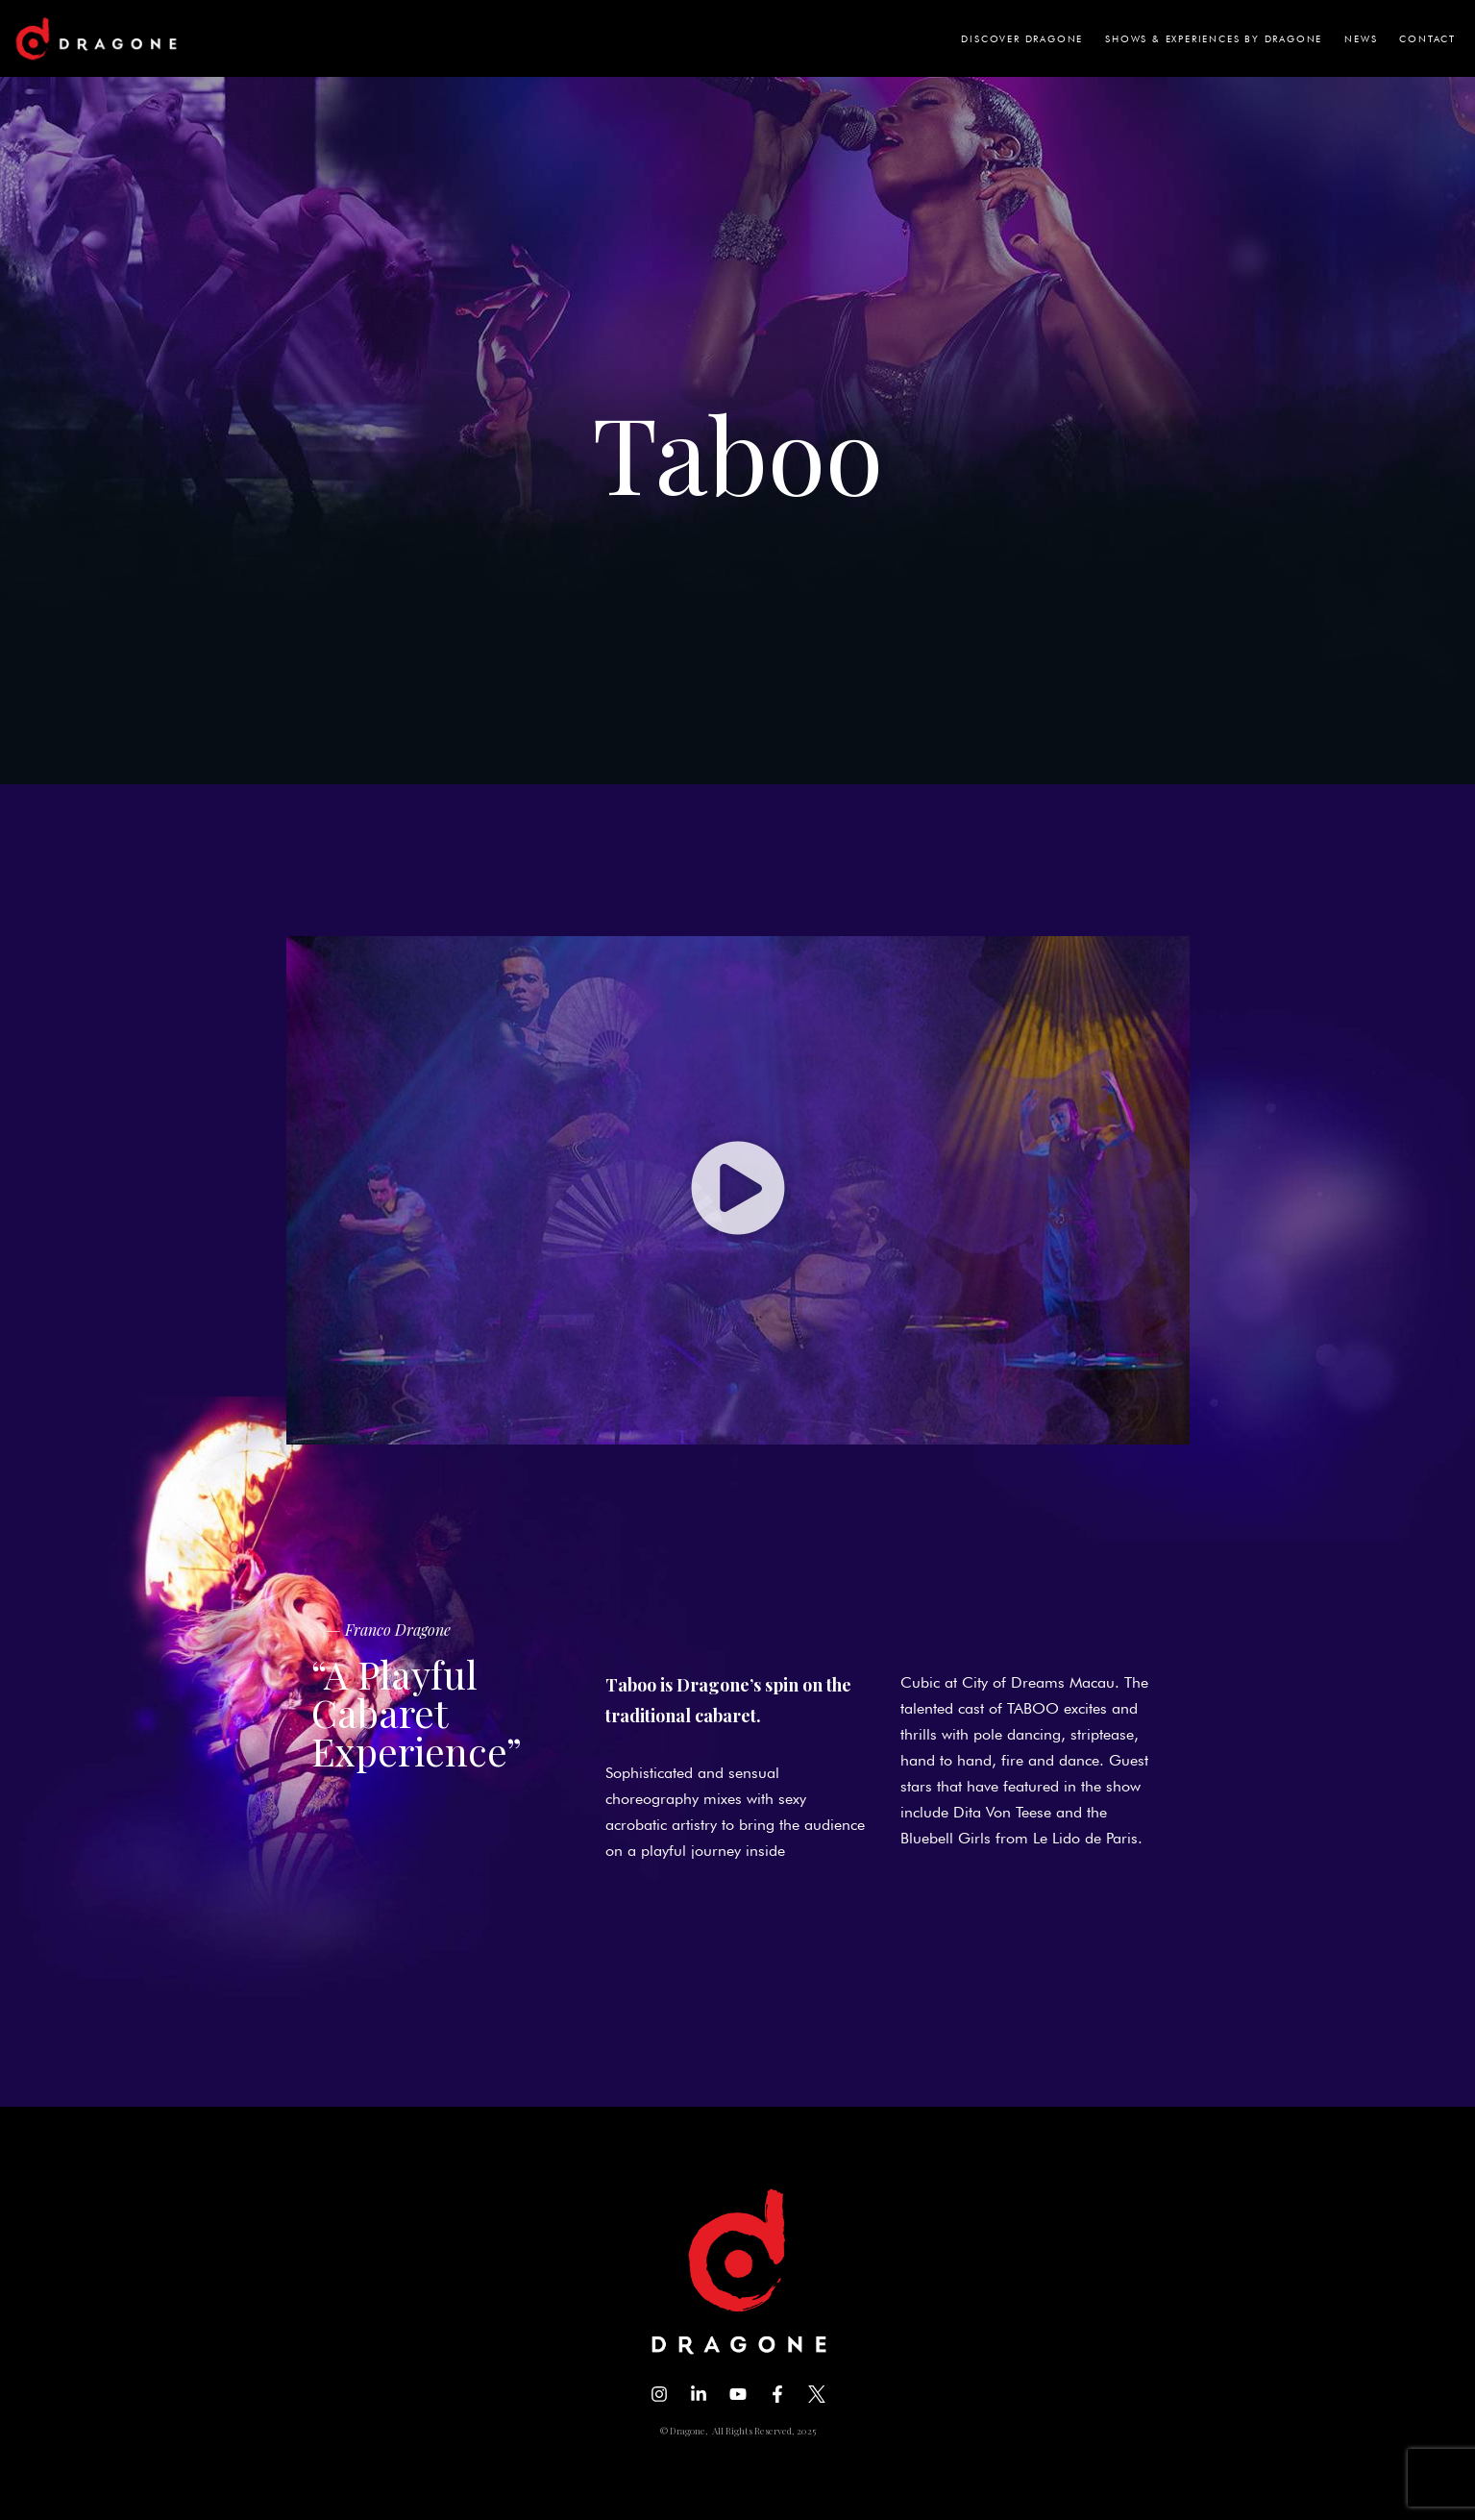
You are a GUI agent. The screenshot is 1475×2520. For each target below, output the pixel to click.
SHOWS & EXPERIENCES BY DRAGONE (1213, 38)
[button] (738, 1190)
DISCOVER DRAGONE (1022, 38)
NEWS (1360, 38)
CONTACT (1427, 38)
